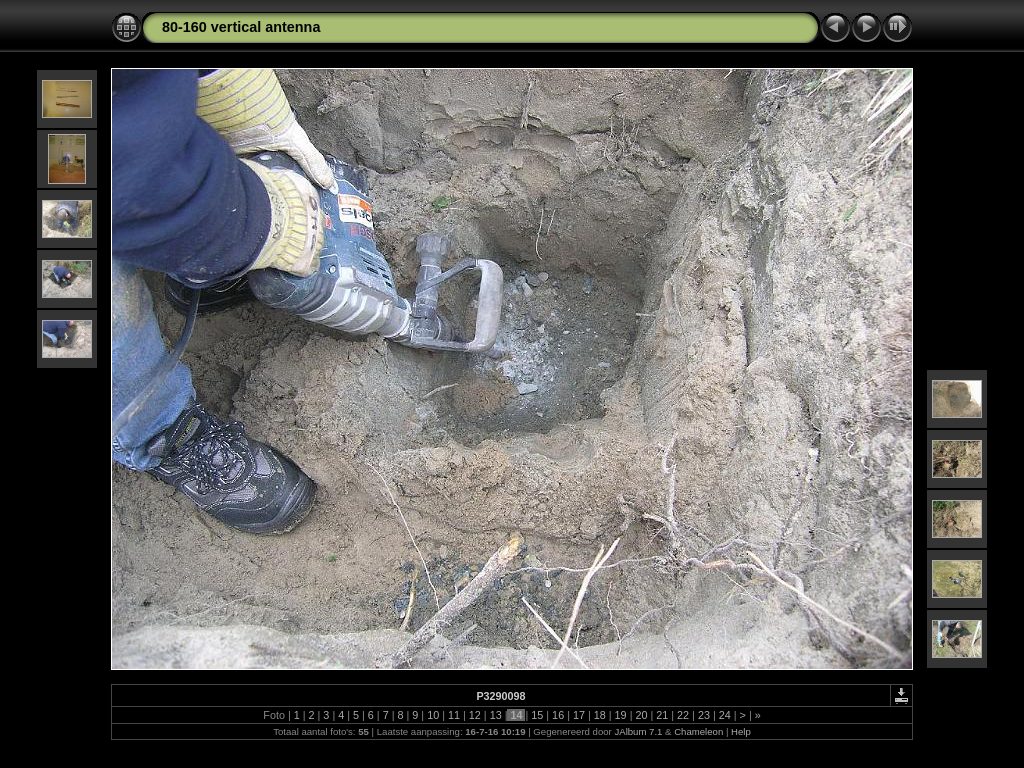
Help (741, 731)
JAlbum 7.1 (638, 731)
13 (496, 715)
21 (662, 715)
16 (558, 715)
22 (683, 715)
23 (704, 715)
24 (725, 715)
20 (641, 715)
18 (600, 715)
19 (621, 715)
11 (454, 715)
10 (433, 715)
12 (475, 715)
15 (537, 715)
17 (579, 715)
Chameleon (698, 731)
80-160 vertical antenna (241, 27)
